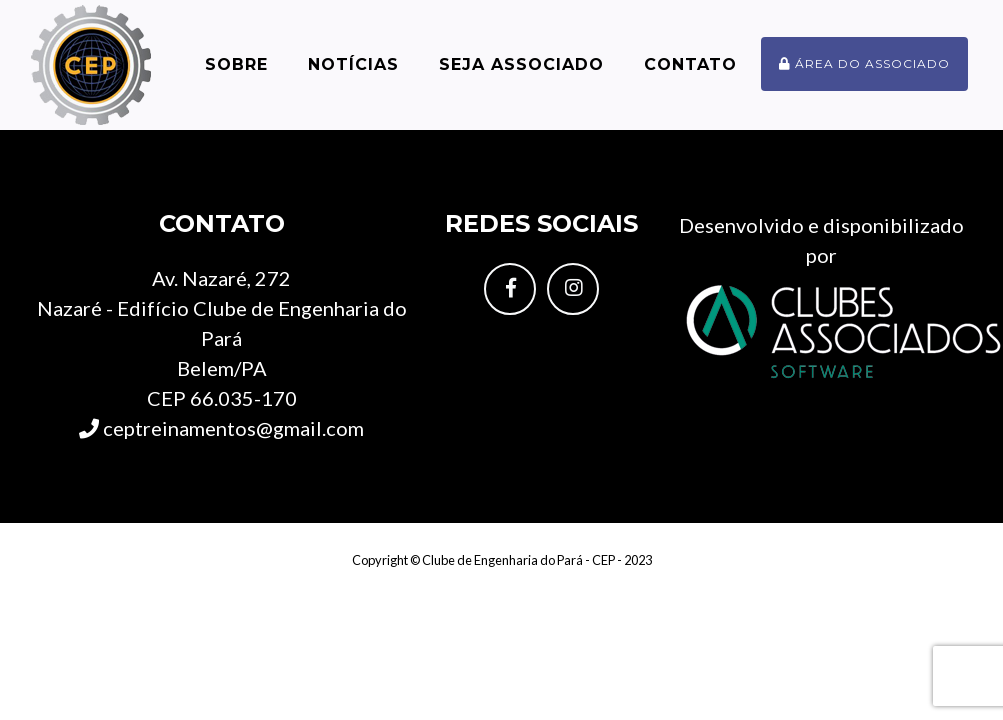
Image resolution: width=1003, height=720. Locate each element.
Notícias (353, 64)
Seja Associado (521, 64)
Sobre (236, 64)
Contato (690, 64)
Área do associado (864, 63)
